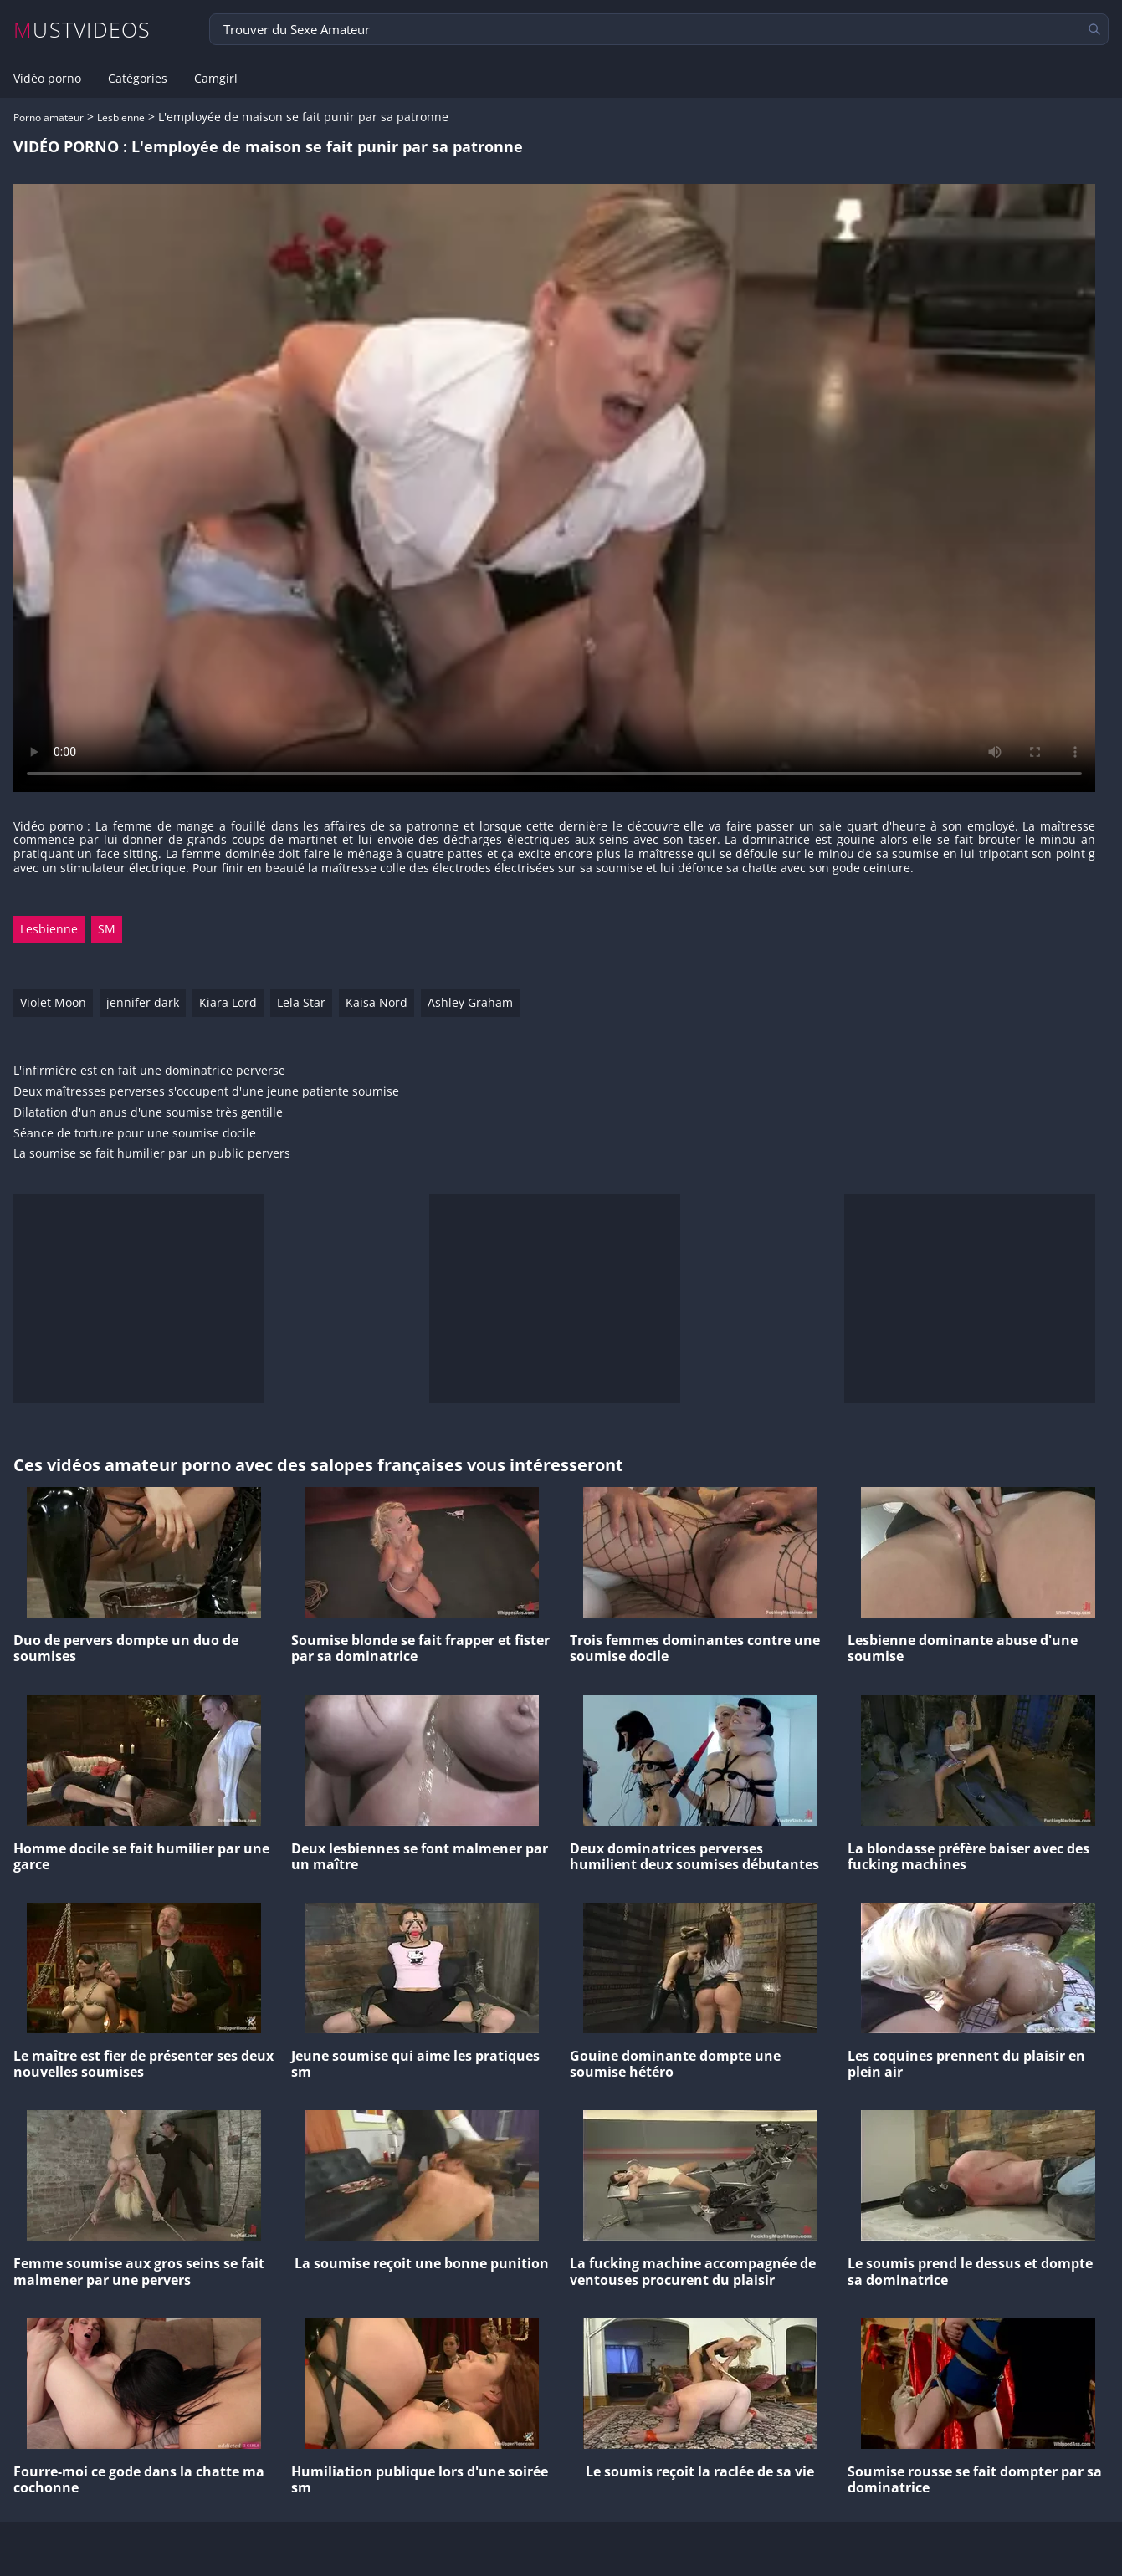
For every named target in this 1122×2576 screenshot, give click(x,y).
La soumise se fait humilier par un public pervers (151, 1154)
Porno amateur (48, 117)
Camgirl (216, 78)
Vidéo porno (47, 78)
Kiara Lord (228, 1002)
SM (106, 929)
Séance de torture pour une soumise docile (134, 1134)
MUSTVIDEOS (82, 29)
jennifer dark (142, 1002)
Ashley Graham (470, 1002)
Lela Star (301, 1002)
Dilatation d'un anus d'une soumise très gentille (148, 1113)
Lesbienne (121, 117)
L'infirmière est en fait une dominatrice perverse (149, 1071)
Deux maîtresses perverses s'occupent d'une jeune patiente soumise (206, 1092)
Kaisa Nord (376, 1002)
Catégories (137, 78)
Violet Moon (53, 1002)
